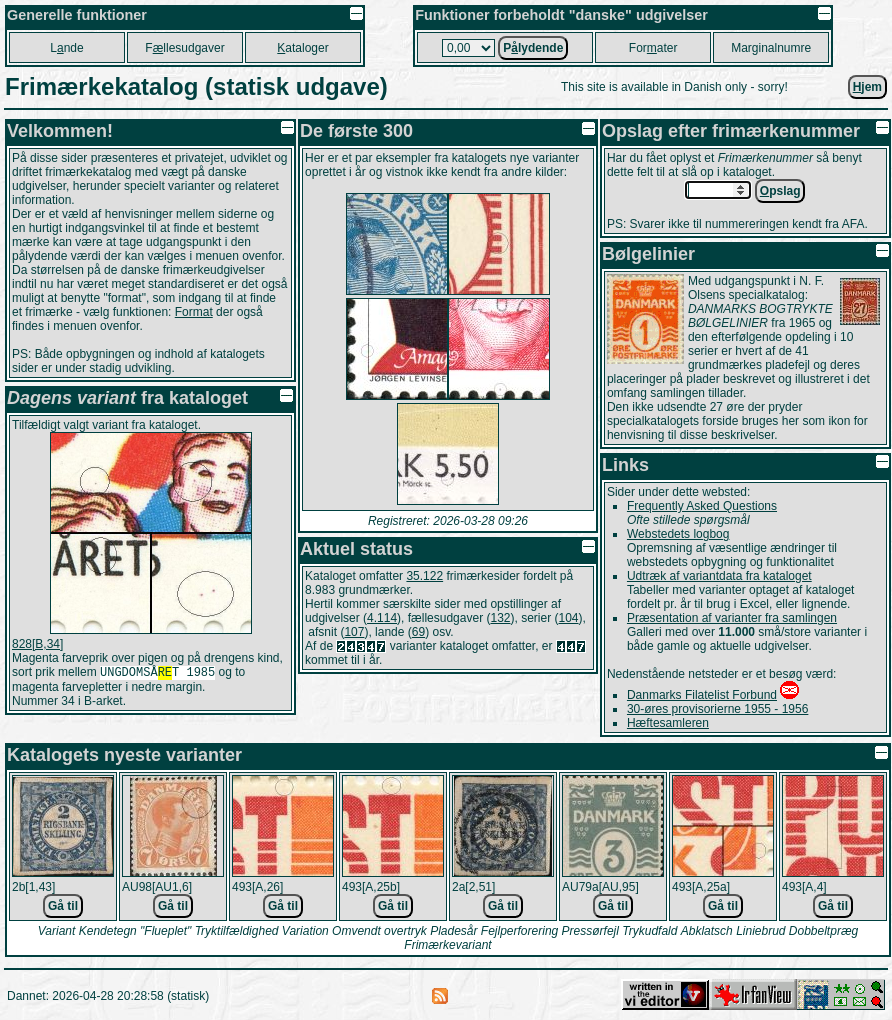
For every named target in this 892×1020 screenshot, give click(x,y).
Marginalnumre (771, 48)
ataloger (302, 48)
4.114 (382, 618)
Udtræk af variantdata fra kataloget (719, 576)
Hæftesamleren (668, 723)
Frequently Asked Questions (702, 506)
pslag (780, 191)
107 (354, 632)
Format (194, 312)
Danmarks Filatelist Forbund (702, 695)
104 (569, 618)
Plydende (533, 48)
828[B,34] (37, 644)
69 (418, 632)
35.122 (424, 576)
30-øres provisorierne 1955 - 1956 (717, 709)
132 (500, 618)
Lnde (66, 48)
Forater (653, 48)
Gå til (63, 906)
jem (867, 87)
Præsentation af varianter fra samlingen (732, 618)
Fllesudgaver (184, 48)
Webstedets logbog (678, 534)
